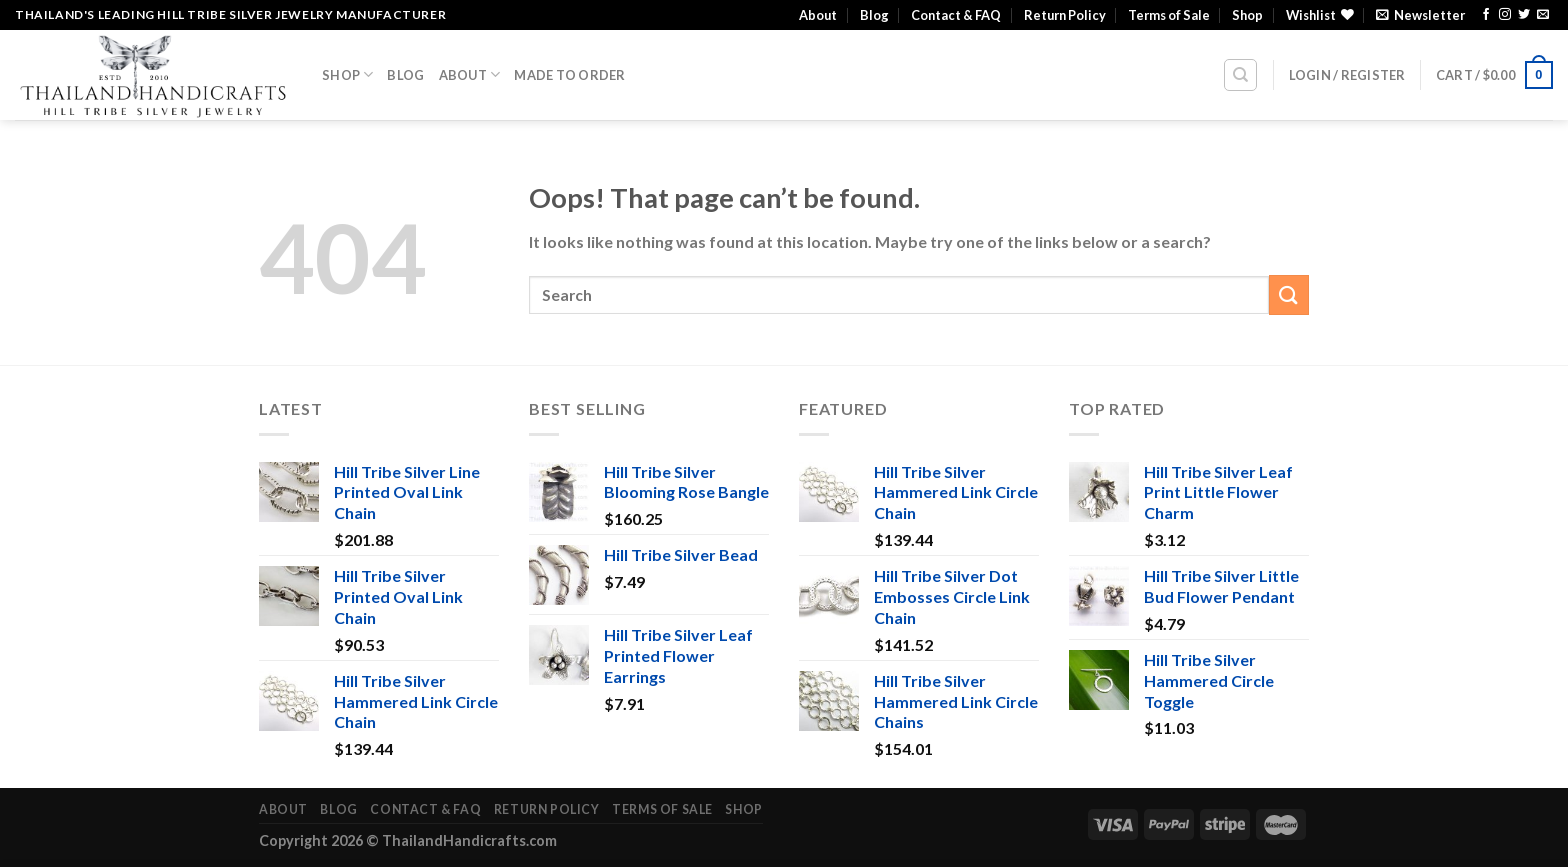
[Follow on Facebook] (1486, 15)
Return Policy (1065, 15)
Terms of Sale (1169, 15)
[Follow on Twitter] (1524, 15)
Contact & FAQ (956, 15)
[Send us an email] (1543, 15)
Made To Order (569, 75)
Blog (874, 15)
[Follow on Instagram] (1505, 15)
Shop (1247, 15)
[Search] (1240, 75)
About (818, 15)
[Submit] (1289, 294)
